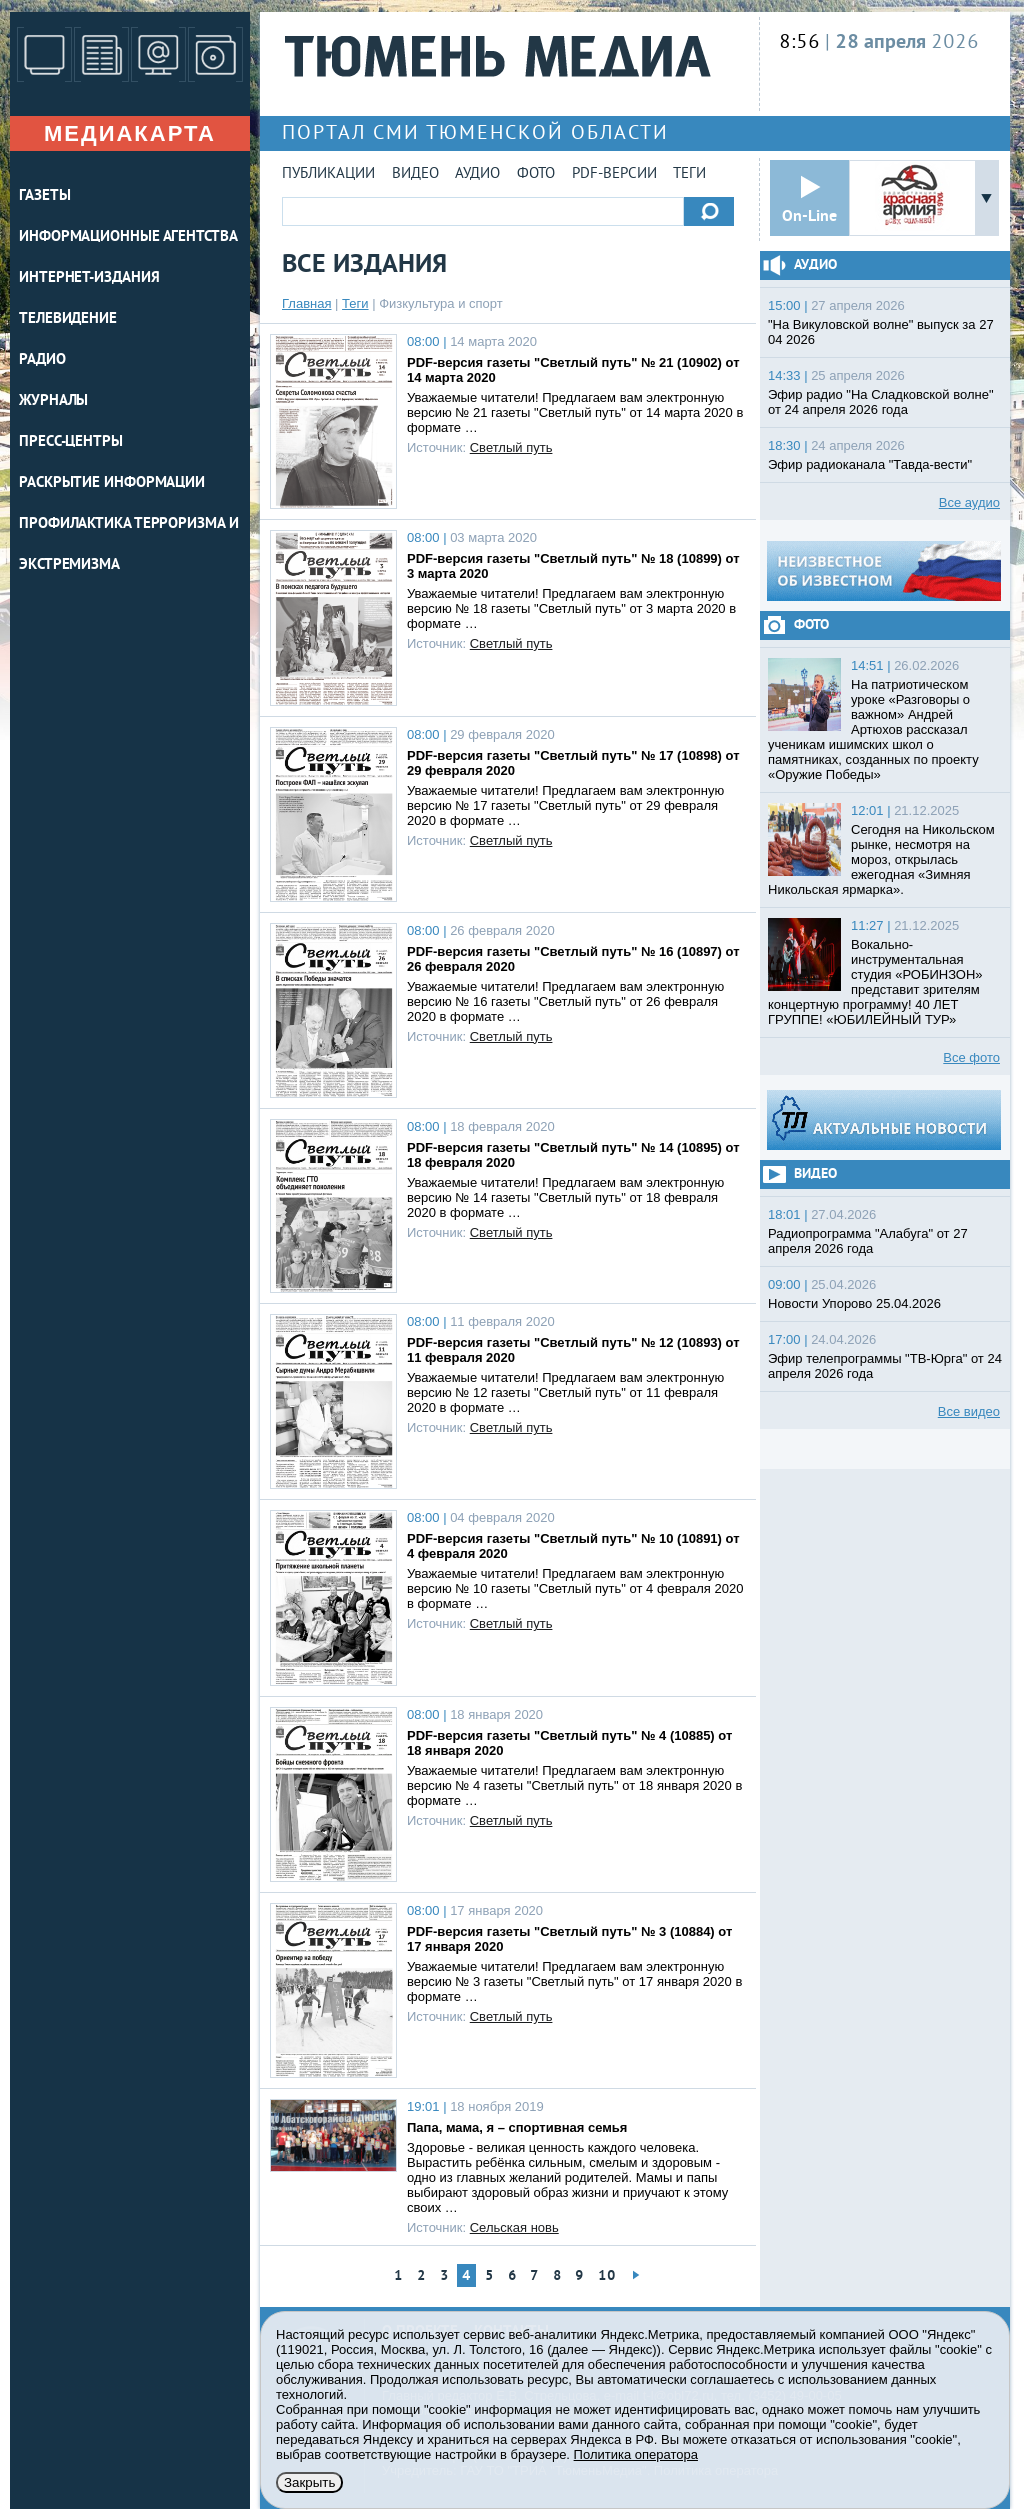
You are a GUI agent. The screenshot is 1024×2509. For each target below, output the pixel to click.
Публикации (328, 174)
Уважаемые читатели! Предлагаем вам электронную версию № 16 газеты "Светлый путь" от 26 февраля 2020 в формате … (565, 1001)
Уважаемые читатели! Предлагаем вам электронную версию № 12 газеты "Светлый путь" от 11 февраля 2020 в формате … (565, 1392)
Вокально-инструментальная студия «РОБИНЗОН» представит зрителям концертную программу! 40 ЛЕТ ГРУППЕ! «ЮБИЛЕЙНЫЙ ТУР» (875, 982)
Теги (689, 174)
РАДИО (42, 360)
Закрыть (309, 2482)
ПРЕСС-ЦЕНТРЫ (71, 442)
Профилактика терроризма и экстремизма (129, 545)
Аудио (477, 174)
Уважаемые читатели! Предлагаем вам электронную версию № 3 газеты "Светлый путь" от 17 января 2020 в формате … (574, 1981)
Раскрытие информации (112, 483)
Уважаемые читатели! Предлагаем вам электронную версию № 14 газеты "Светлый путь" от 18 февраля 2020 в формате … (565, 1197)
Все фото (971, 1057)
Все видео (969, 1411)
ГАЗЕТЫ (44, 196)
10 (607, 2276)
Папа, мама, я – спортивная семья (517, 2127)
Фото (536, 174)
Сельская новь (514, 2227)
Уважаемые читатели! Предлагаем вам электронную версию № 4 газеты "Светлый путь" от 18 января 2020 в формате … (574, 1785)
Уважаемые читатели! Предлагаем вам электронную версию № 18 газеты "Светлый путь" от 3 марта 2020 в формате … (571, 608)
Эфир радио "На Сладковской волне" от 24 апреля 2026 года (881, 402)
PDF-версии (614, 174)
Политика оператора (636, 2454)
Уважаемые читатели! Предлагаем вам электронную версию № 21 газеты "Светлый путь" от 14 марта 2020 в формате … (575, 412)
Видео (415, 174)
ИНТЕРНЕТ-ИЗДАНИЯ (89, 278)
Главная (306, 303)
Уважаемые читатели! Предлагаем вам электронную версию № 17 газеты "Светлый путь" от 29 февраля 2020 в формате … (565, 805)
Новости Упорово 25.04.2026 (854, 1303)
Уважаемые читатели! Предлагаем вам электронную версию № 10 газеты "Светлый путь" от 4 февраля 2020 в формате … (575, 1588)
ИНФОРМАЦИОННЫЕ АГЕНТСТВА (128, 237)
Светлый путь (511, 447)
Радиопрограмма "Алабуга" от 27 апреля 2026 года (868, 1241)
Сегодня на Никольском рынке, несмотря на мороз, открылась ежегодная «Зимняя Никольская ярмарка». (881, 859)
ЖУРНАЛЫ (53, 401)
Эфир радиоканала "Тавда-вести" (870, 464)
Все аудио (969, 502)
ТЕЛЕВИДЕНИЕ (68, 319)
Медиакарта (130, 133)
